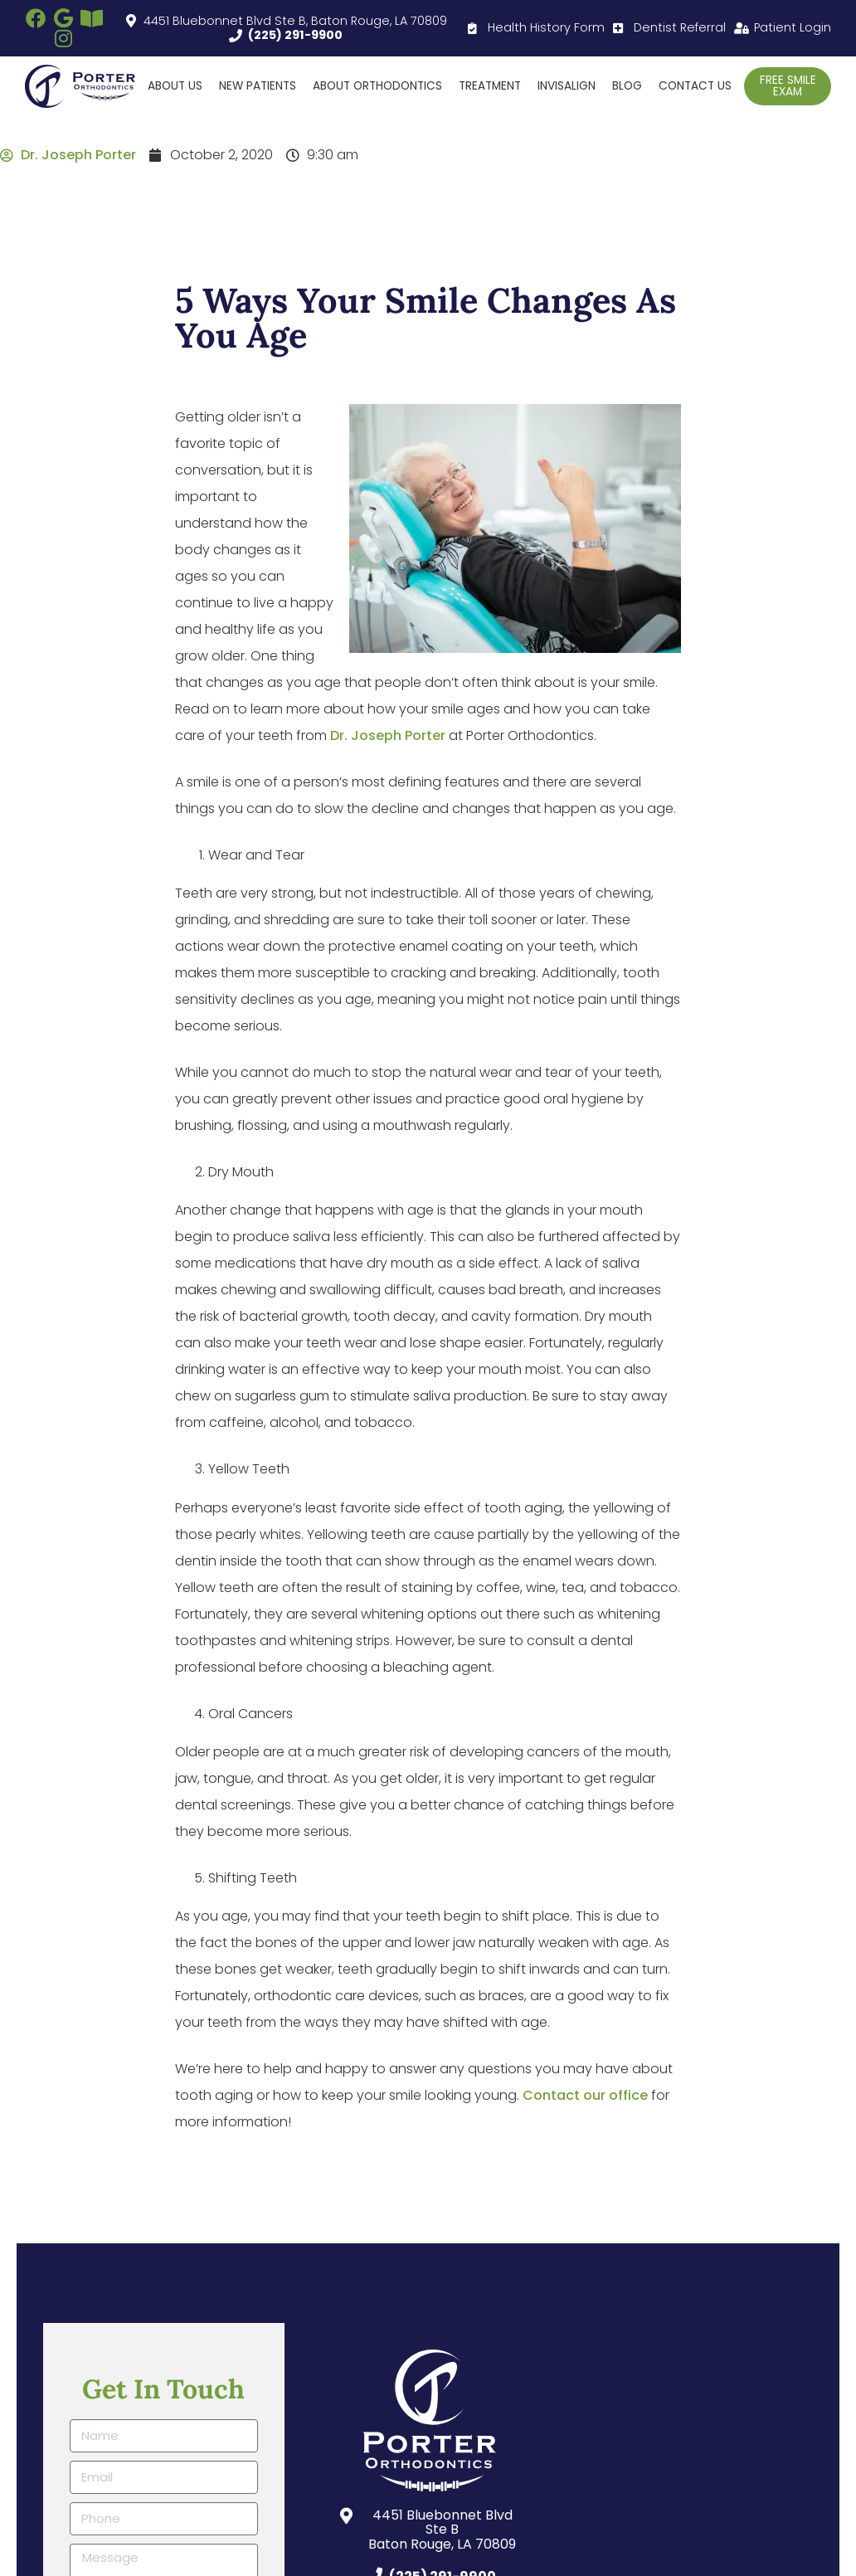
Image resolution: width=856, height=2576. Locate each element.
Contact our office (585, 2095)
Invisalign (566, 86)
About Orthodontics (377, 86)
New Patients (257, 86)
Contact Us (695, 86)
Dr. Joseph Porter (387, 735)
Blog (627, 86)
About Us (175, 86)
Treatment (490, 86)
